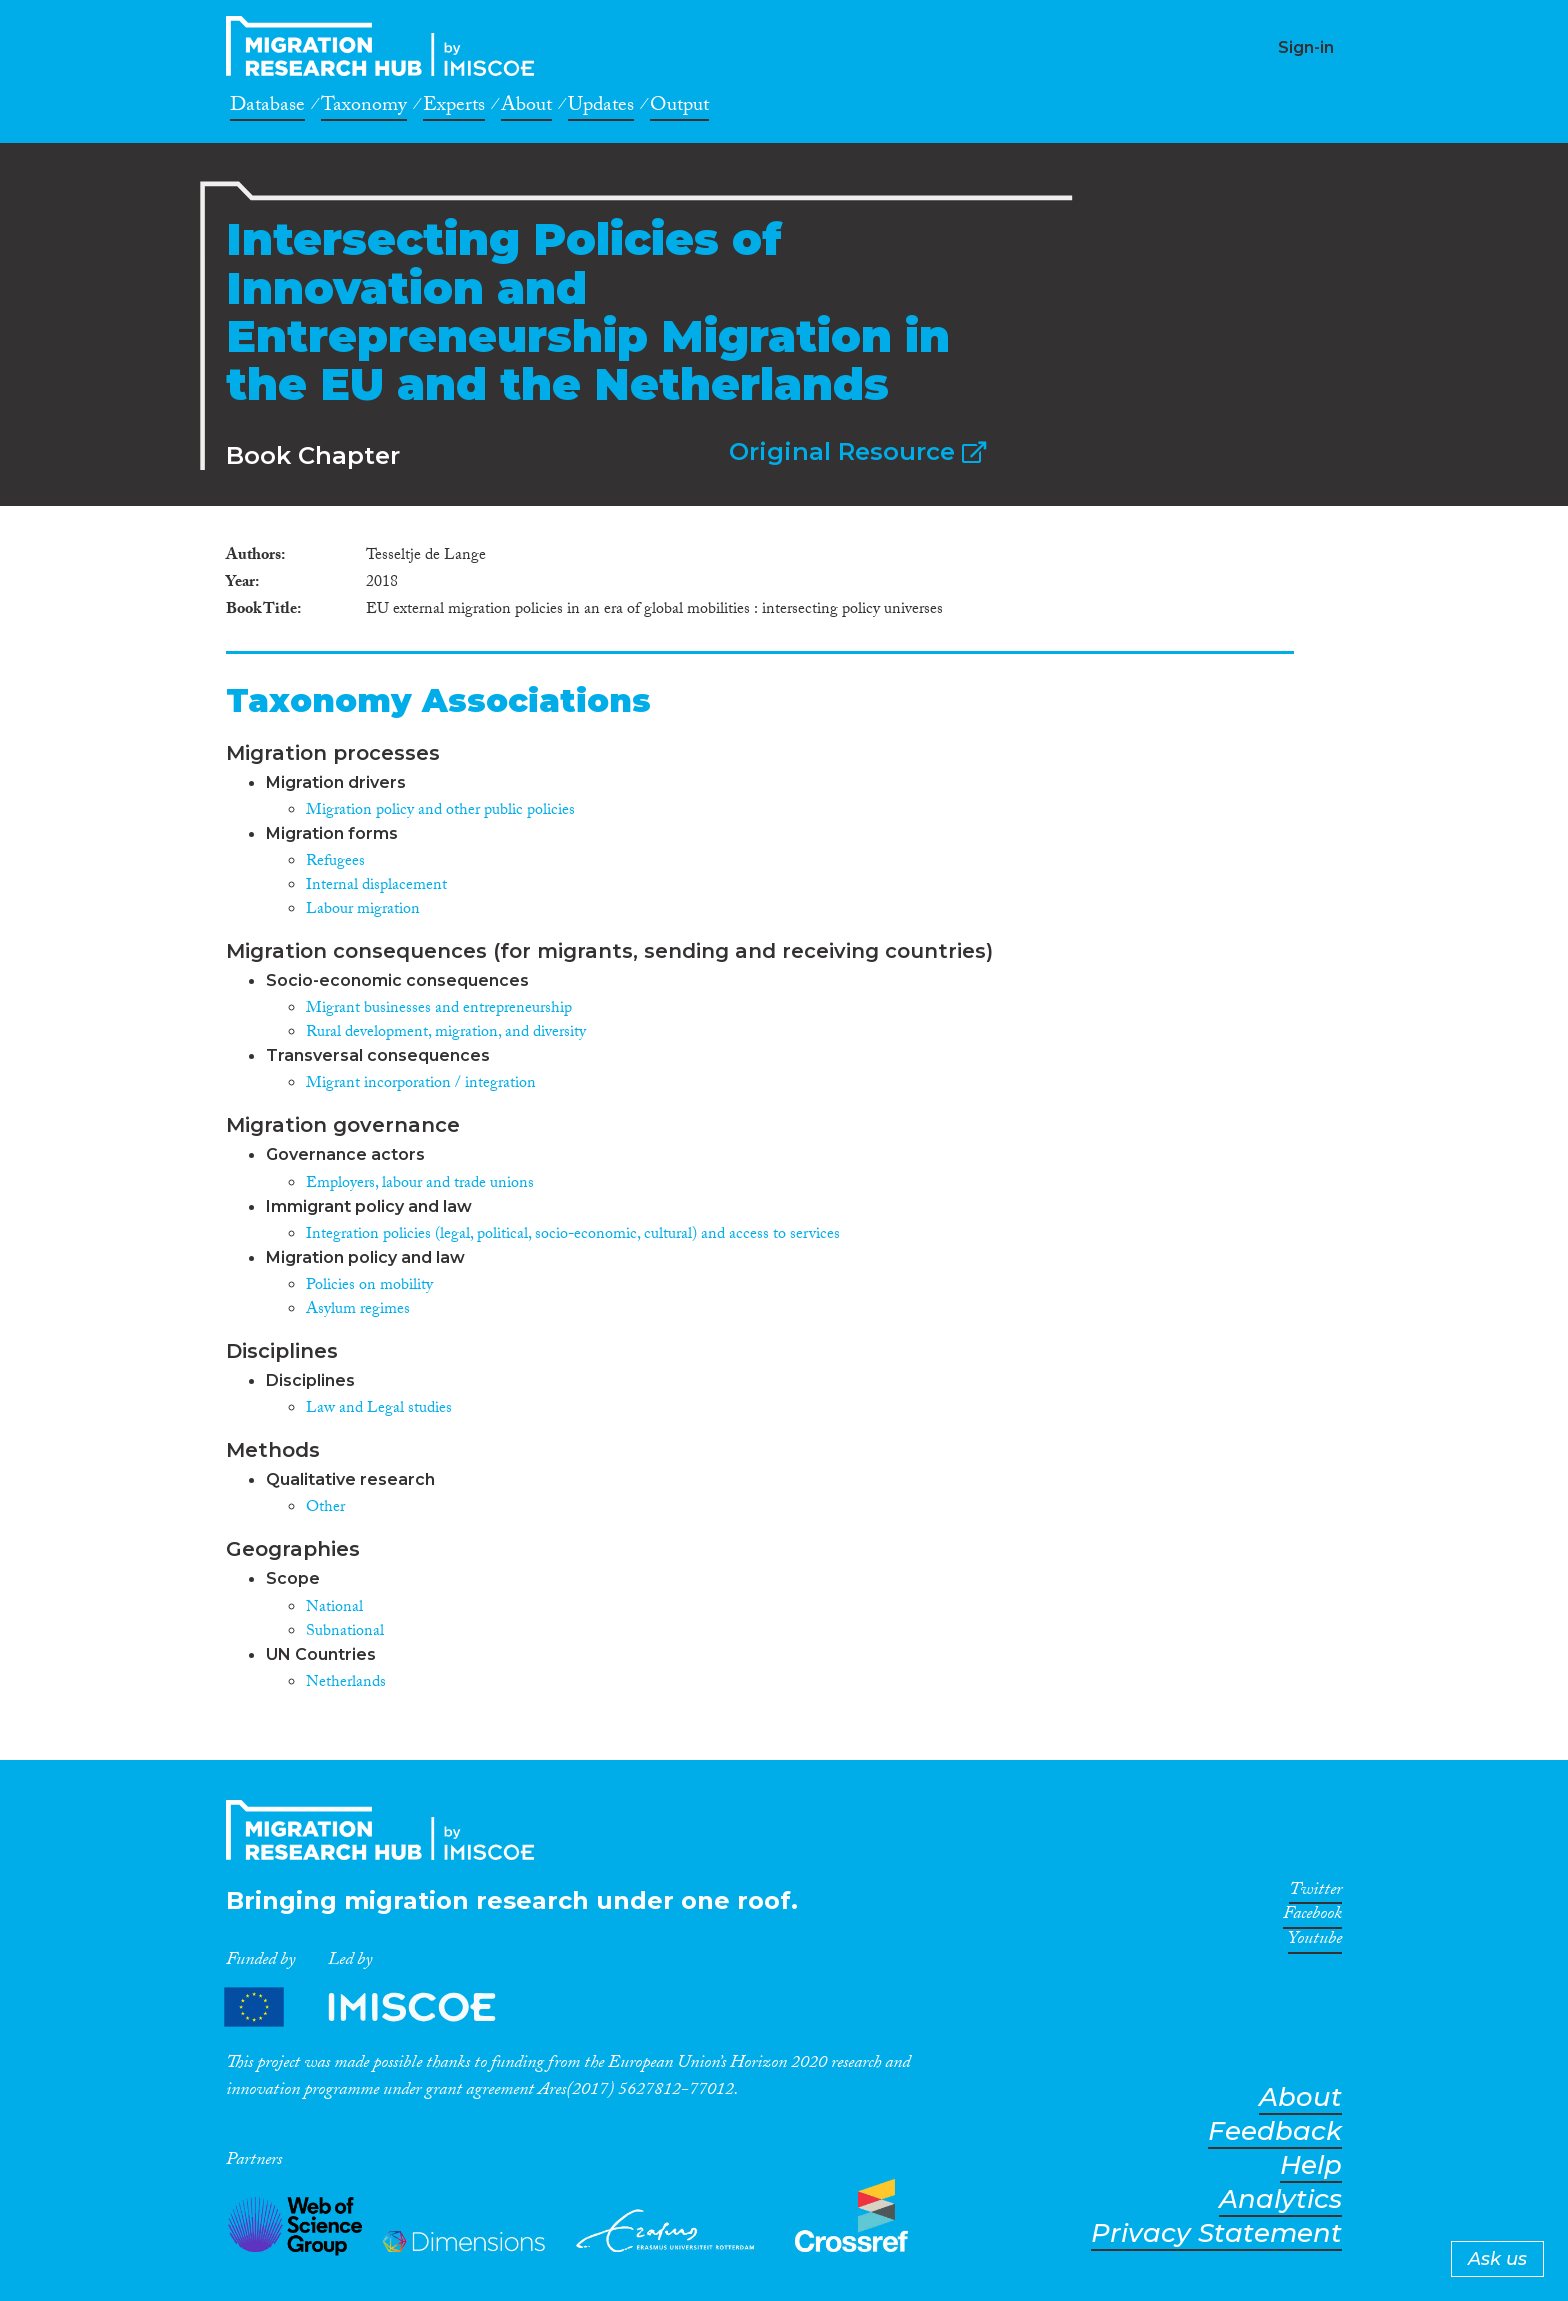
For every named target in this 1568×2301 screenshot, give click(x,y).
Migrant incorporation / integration (421, 1084)
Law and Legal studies (379, 1409)
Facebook (1312, 1917)
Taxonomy (364, 108)
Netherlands (346, 1683)
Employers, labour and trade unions (420, 1184)
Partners (377, 2007)
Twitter (1315, 1893)
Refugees (335, 862)
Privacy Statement (1216, 2233)
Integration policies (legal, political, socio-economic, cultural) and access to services (573, 1235)
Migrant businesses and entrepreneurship (439, 1009)
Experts (454, 108)
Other (325, 1508)
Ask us (1497, 2259)
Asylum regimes (358, 1310)
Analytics (1280, 2199)
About (526, 108)
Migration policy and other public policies (440, 811)
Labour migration (363, 910)
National (334, 1608)
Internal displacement (376, 886)
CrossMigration (386, 46)
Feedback (1275, 2131)
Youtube (1315, 1942)
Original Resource (857, 451)
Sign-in (1306, 47)
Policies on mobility (369, 1286)
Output (679, 108)
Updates (601, 108)
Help (1311, 2165)
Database (267, 108)
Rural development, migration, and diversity (446, 1033)
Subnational (345, 1632)
